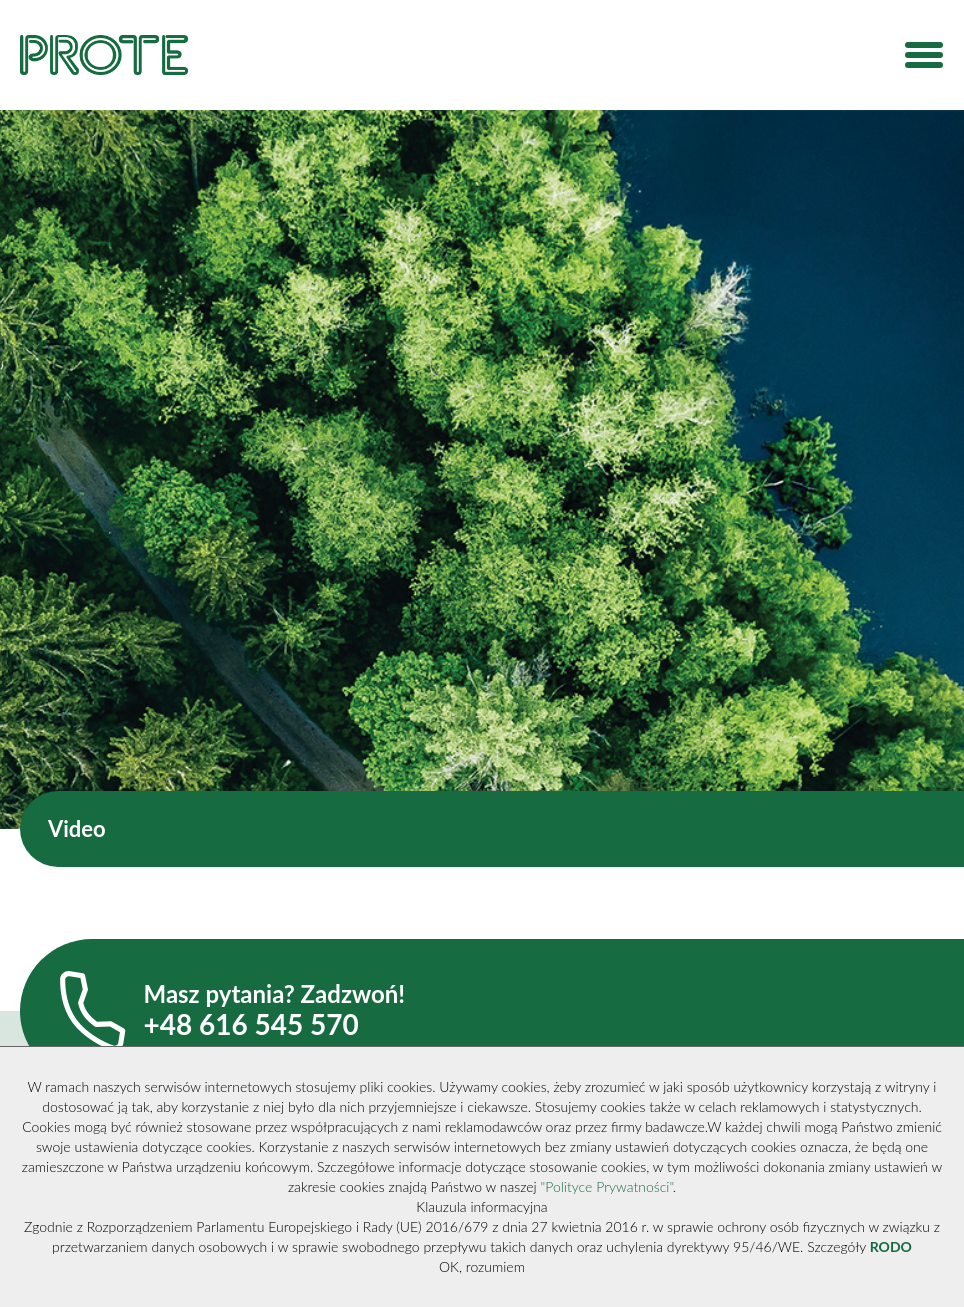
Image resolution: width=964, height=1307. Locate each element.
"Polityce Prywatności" (607, 1186)
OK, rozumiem (482, 1266)
